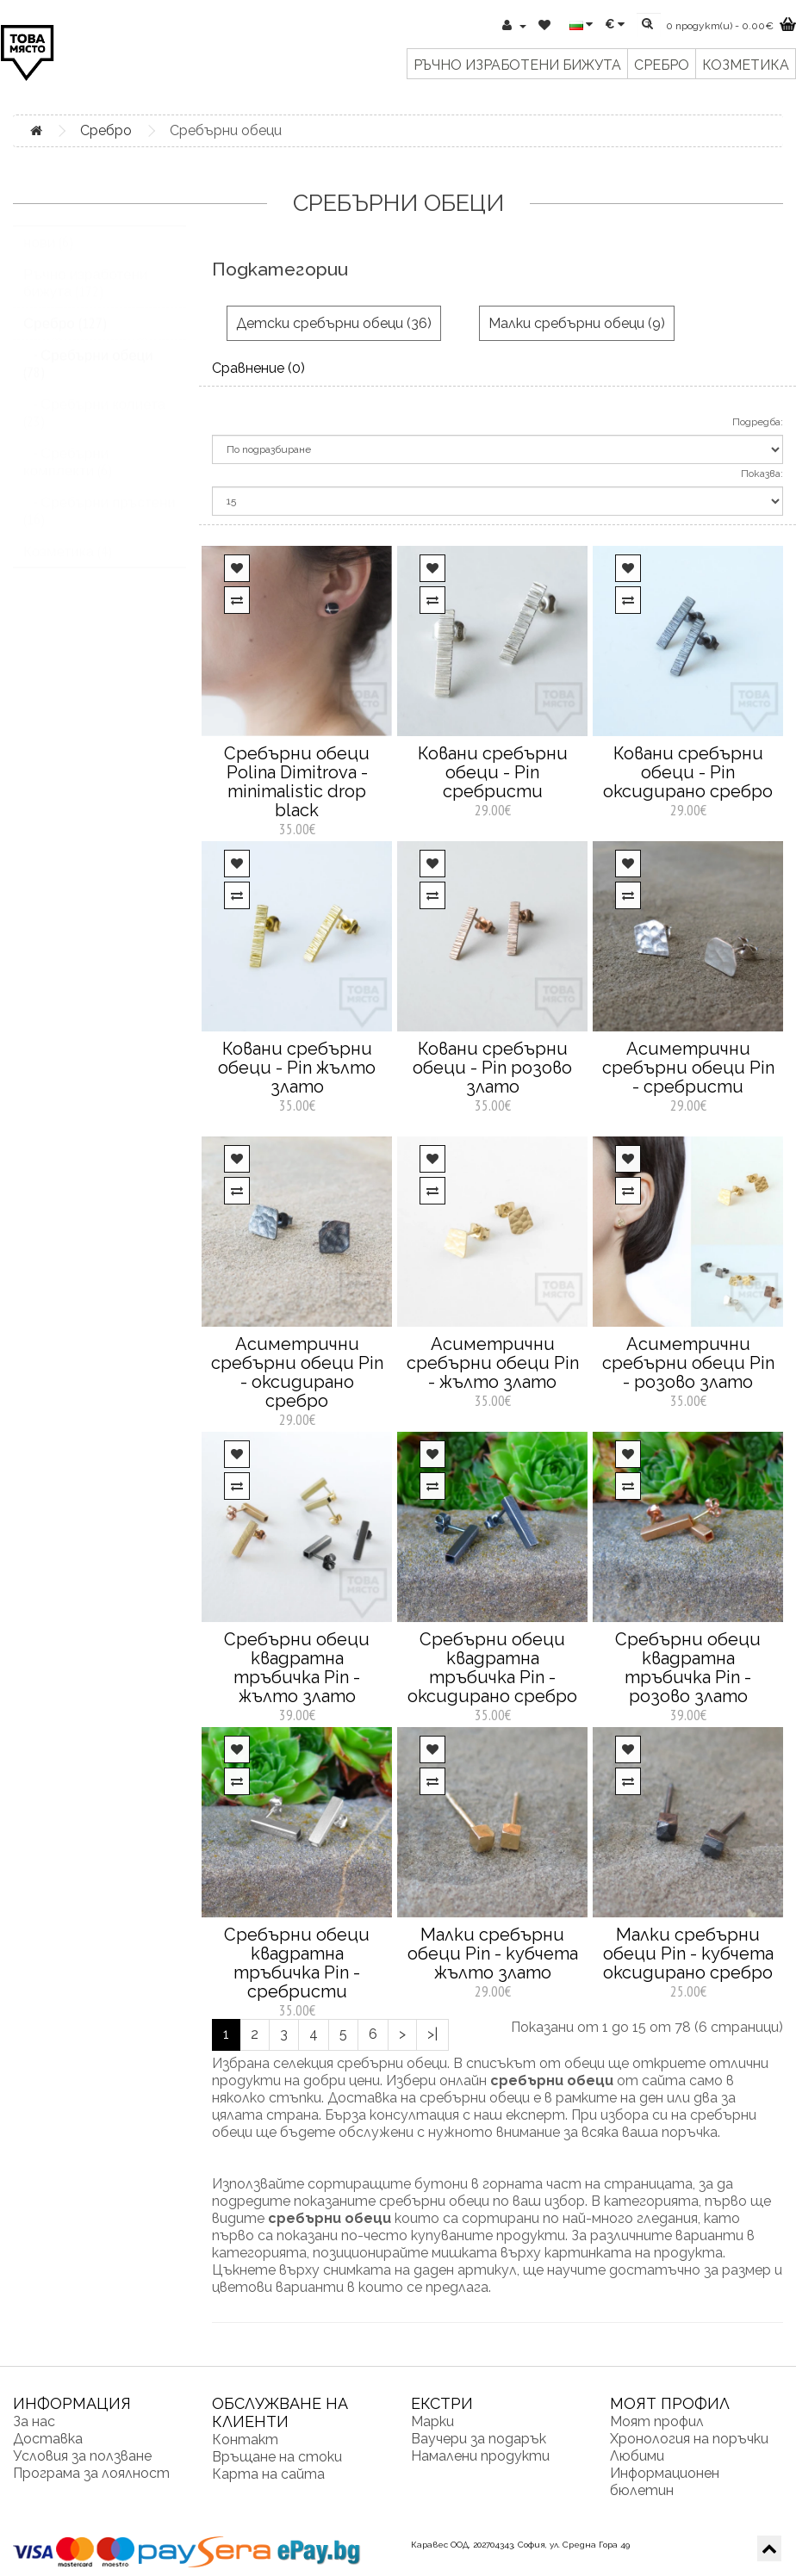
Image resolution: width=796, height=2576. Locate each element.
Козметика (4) (67, 568)
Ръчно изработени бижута (517, 65)
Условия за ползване (82, 2456)
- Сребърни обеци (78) (88, 380)
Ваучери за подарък (478, 2438)
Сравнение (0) (258, 368)
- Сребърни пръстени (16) (99, 528)
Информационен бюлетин (664, 2482)
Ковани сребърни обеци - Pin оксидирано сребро (688, 772)
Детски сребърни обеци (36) (334, 323)
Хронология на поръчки (689, 2438)
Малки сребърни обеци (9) (576, 323)
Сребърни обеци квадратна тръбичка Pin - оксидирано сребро (492, 1667)
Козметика (745, 65)
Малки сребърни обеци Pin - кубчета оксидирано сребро (688, 1953)
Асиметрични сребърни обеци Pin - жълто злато (493, 1363)
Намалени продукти (480, 2456)
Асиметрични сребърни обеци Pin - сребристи (688, 1067)
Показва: (762, 474)
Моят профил (657, 2421)
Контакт (245, 2439)
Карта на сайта (268, 2474)
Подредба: (757, 422)
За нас (34, 2421)
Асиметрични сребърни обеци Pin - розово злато (688, 1363)
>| (432, 2034)
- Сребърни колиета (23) (94, 430)
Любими (637, 2456)
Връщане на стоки (277, 2457)
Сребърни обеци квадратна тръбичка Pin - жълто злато (297, 1667)
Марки (432, 2421)
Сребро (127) (65, 340)
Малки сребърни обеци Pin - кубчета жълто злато (492, 1953)
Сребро (661, 65)
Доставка (48, 2438)
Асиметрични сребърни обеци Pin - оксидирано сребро (297, 1372)
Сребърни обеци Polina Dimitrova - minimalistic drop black (297, 781)
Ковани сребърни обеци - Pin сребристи (493, 772)
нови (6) (48, 259)
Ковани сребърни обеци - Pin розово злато (492, 1067)
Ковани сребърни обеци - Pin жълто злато (297, 1067)
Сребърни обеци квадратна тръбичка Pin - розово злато (688, 1667)
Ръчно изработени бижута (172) (85, 300)
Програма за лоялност (91, 2473)
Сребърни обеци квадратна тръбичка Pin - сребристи (297, 1963)
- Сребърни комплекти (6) (67, 479)
